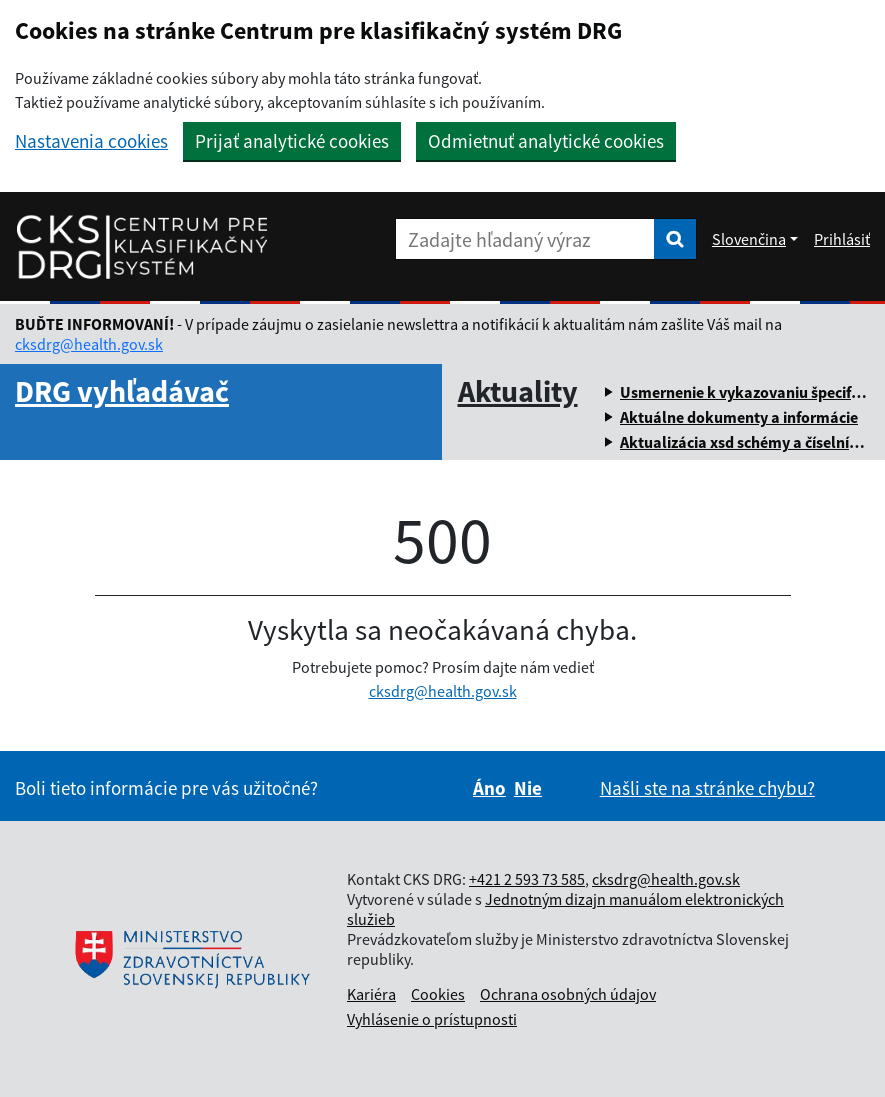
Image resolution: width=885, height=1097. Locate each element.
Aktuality (518, 391)
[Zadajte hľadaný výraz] (525, 239)
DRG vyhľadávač (122, 391)
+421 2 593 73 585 (527, 879)
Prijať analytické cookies (292, 141)
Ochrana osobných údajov (568, 994)
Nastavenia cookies (91, 141)
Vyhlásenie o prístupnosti (432, 1019)
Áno (489, 788)
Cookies (438, 994)
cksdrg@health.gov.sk (89, 344)
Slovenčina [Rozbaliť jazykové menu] (749, 239)
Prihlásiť (842, 239)
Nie (528, 788)
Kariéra (371, 994)
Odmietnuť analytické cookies (546, 141)
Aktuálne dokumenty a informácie (739, 417)
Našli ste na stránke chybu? (707, 788)
